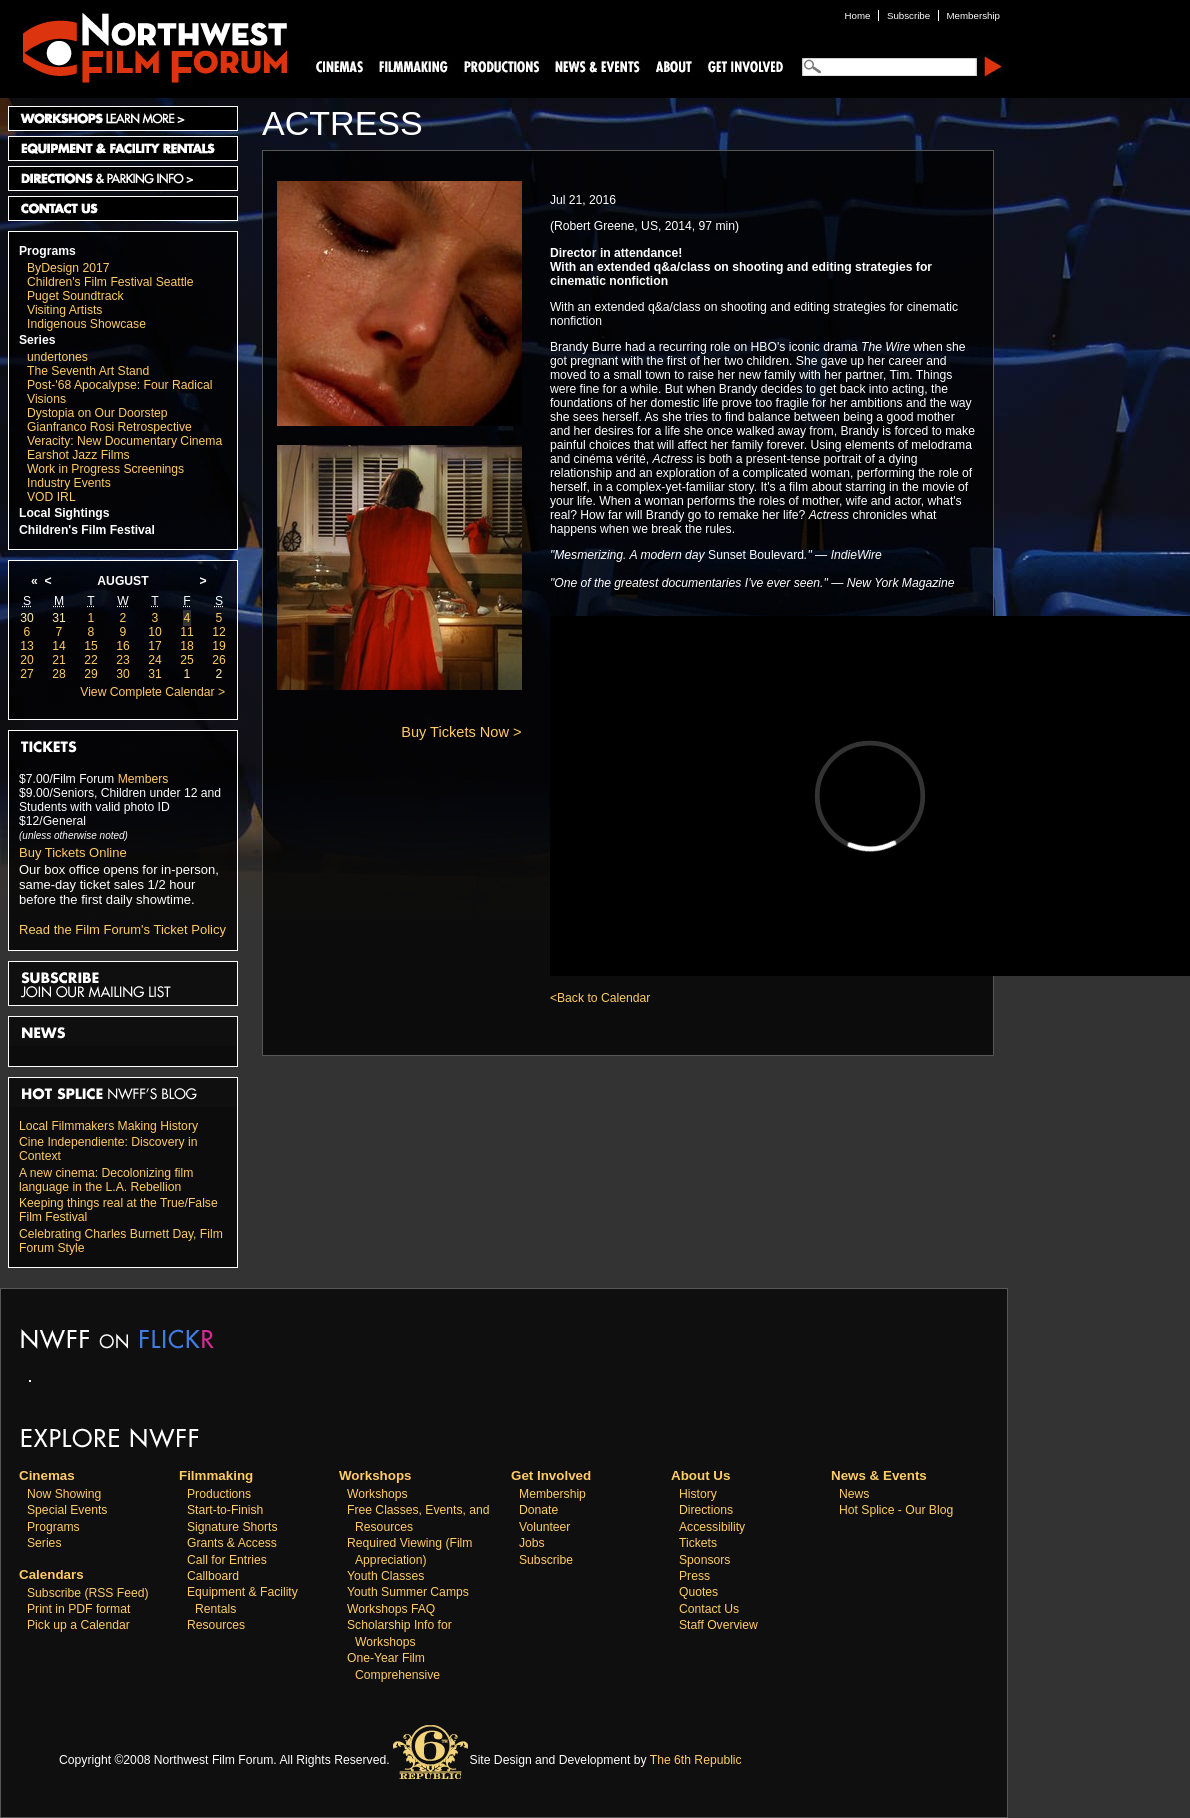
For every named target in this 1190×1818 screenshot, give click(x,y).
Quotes (698, 1592)
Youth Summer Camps (408, 1592)
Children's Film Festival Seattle (110, 282)
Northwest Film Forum (146, 46)
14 (59, 646)
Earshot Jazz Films (78, 455)
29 (91, 674)
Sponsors (704, 1560)
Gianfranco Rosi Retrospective (109, 427)
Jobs (532, 1543)
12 (219, 632)
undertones (57, 357)
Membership (552, 1494)
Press (694, 1576)
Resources (216, 1625)
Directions (706, 1510)
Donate (538, 1510)
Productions (219, 1494)
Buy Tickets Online (73, 852)
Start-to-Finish (225, 1510)
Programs (47, 251)
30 (27, 618)
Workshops (377, 1494)
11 (187, 632)
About (673, 65)
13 (27, 646)
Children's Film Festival (87, 530)
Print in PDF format (78, 1609)
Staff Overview (718, 1625)
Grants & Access (232, 1543)
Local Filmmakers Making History (108, 1126)
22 (91, 660)
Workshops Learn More (123, 118)
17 (155, 646)
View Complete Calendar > (152, 692)
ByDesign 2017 (68, 268)
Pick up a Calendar (78, 1625)
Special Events (67, 1510)
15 (91, 646)
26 (219, 660)
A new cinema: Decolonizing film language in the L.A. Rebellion (106, 1180)
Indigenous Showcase (86, 324)
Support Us (742, 65)
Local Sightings (64, 513)
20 (27, 660)
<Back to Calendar (600, 998)
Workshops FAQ (391, 1609)
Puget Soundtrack (75, 296)
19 (219, 646)
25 (187, 660)
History (698, 1494)
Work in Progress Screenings (105, 469)
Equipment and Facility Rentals (123, 148)
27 (27, 674)
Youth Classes (385, 1576)
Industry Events (69, 483)
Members (143, 779)
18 (187, 646)
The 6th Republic (696, 1760)
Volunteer (544, 1527)
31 (59, 618)
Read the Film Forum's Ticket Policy (122, 929)
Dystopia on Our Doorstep (97, 413)
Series (37, 340)
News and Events (598, 65)
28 (59, 674)
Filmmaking (411, 65)
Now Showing (64, 1494)
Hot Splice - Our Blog (896, 1510)
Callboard (213, 1576)
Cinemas (340, 65)
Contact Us (123, 208)
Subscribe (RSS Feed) (88, 1593)
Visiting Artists (64, 310)
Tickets (698, 1543)
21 (59, 660)
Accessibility (712, 1527)
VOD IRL (51, 497)
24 (155, 660)
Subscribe (546, 1560)
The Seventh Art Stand (88, 371)
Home (858, 15)
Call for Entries (227, 1560)
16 (123, 646)
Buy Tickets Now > (461, 732)
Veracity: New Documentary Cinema (124, 441)
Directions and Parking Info (123, 178)
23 (123, 660)
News (854, 1494)
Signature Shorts (232, 1527)
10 (155, 632)
